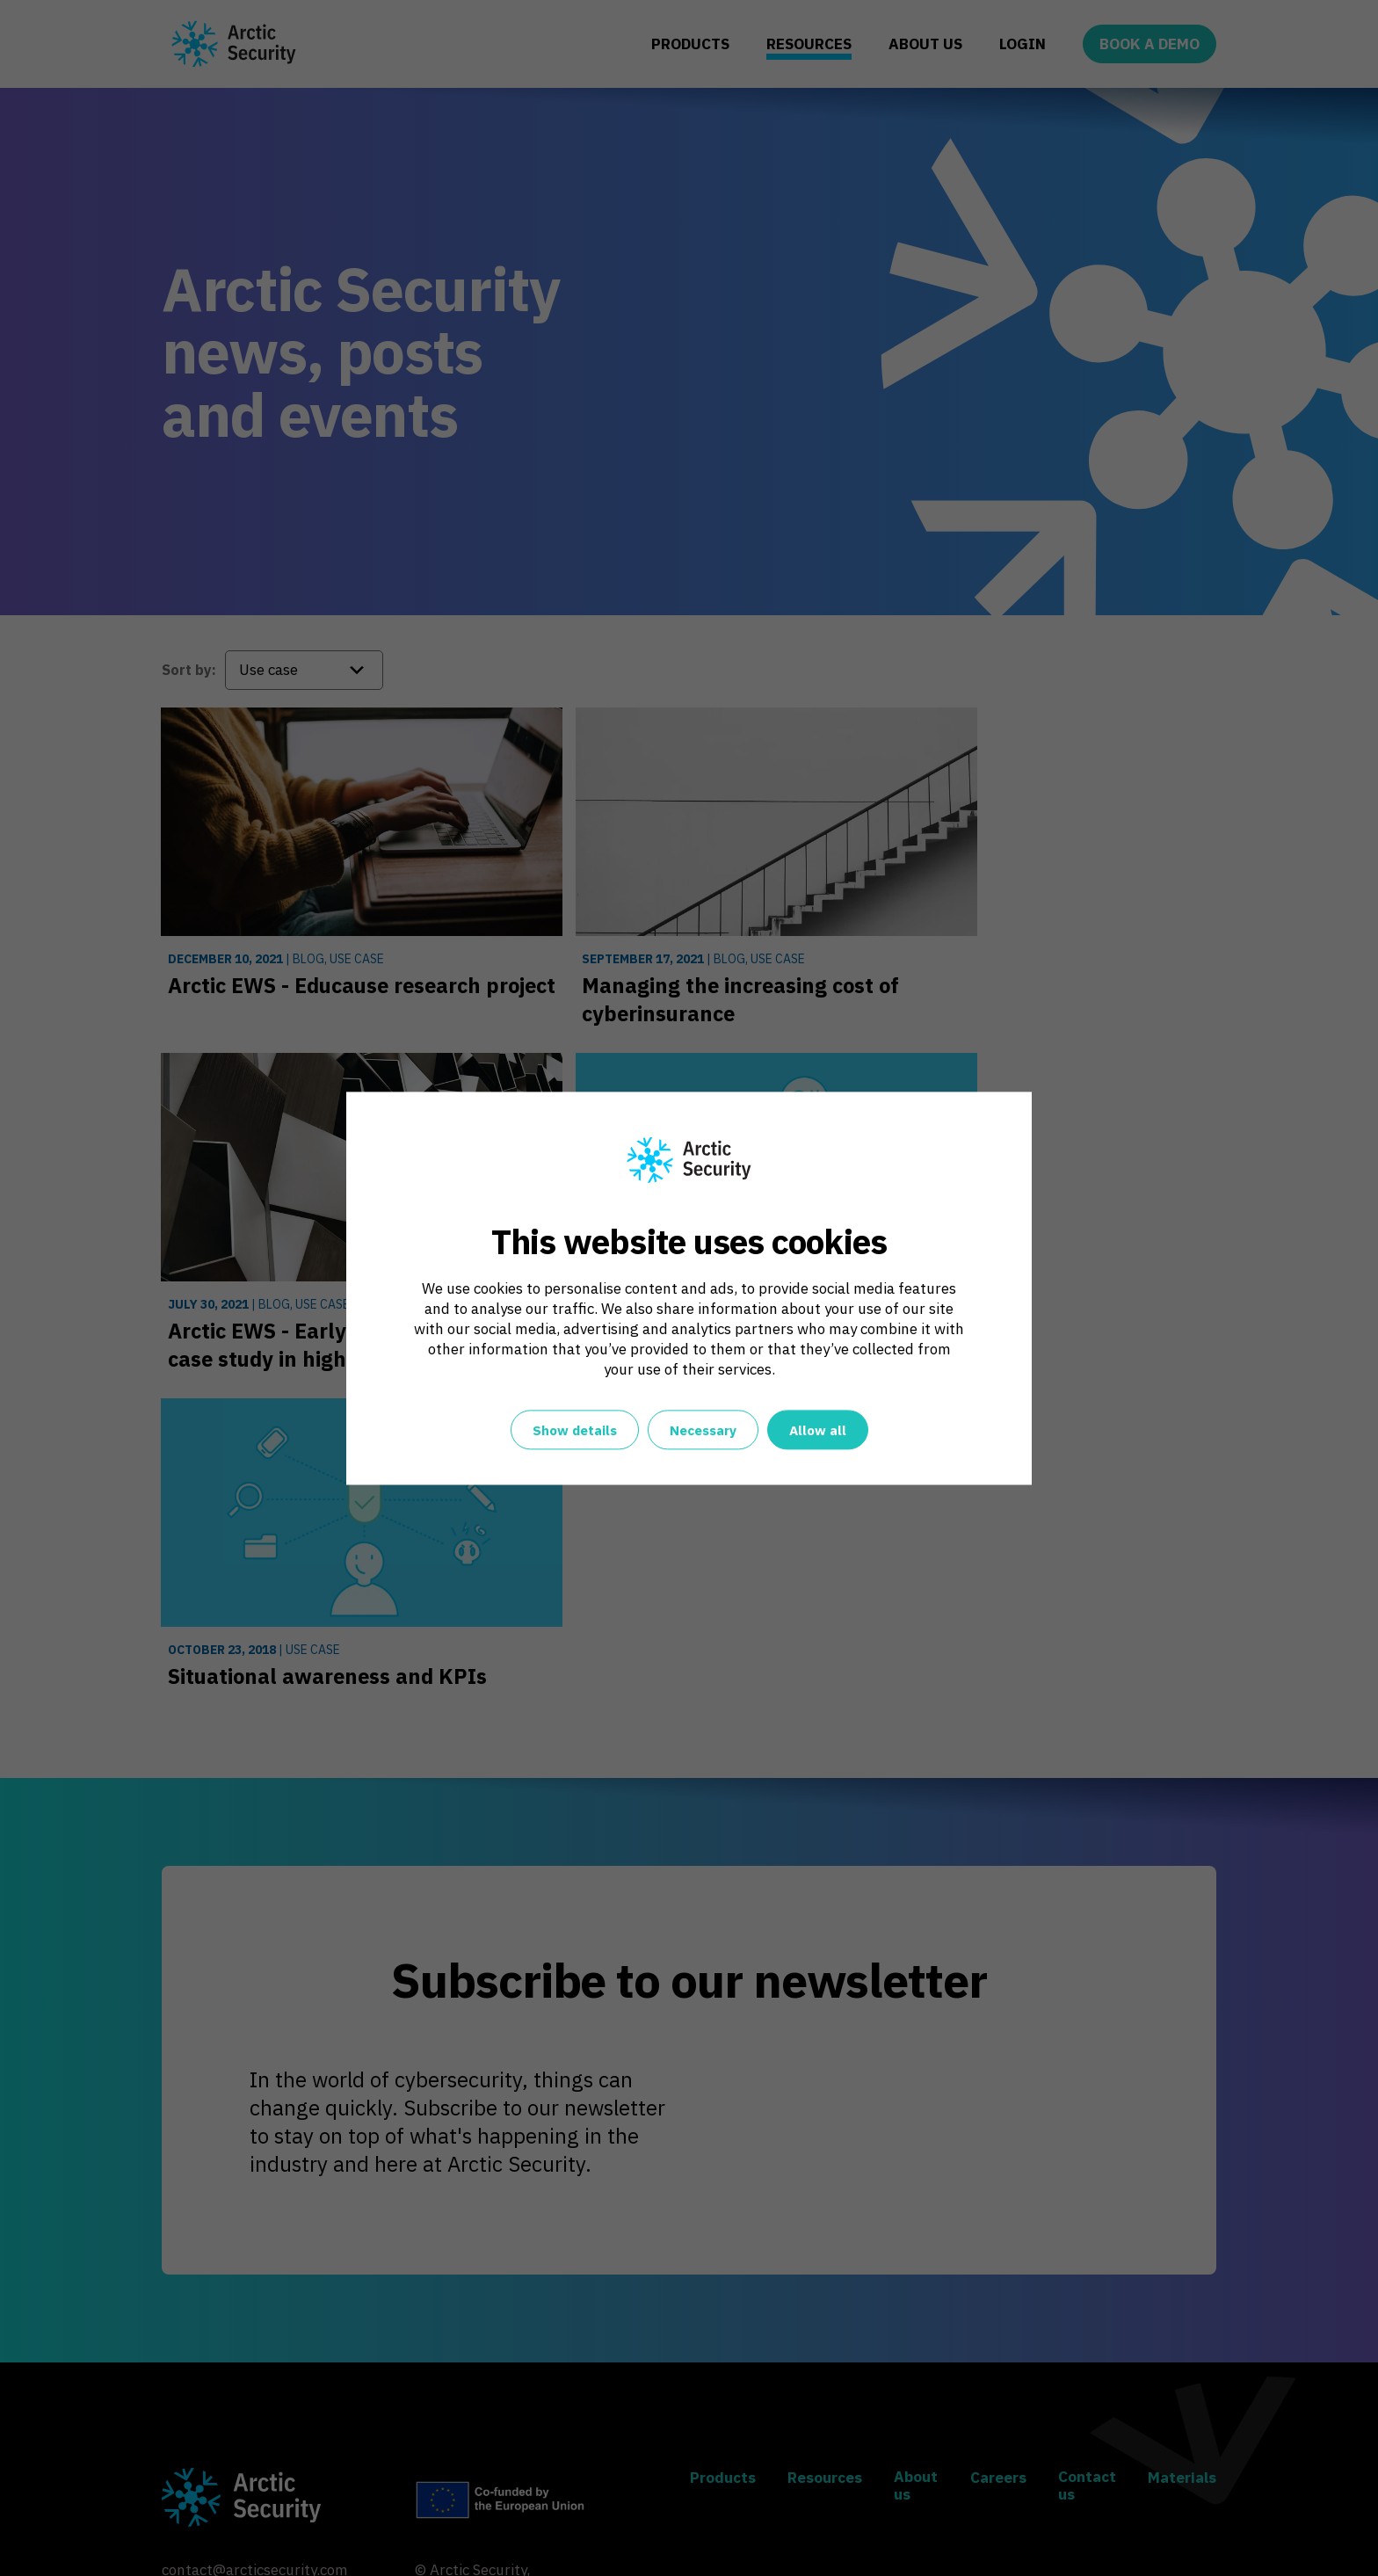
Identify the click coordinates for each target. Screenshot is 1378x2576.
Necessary (703, 1430)
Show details (575, 1430)
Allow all (817, 1430)
